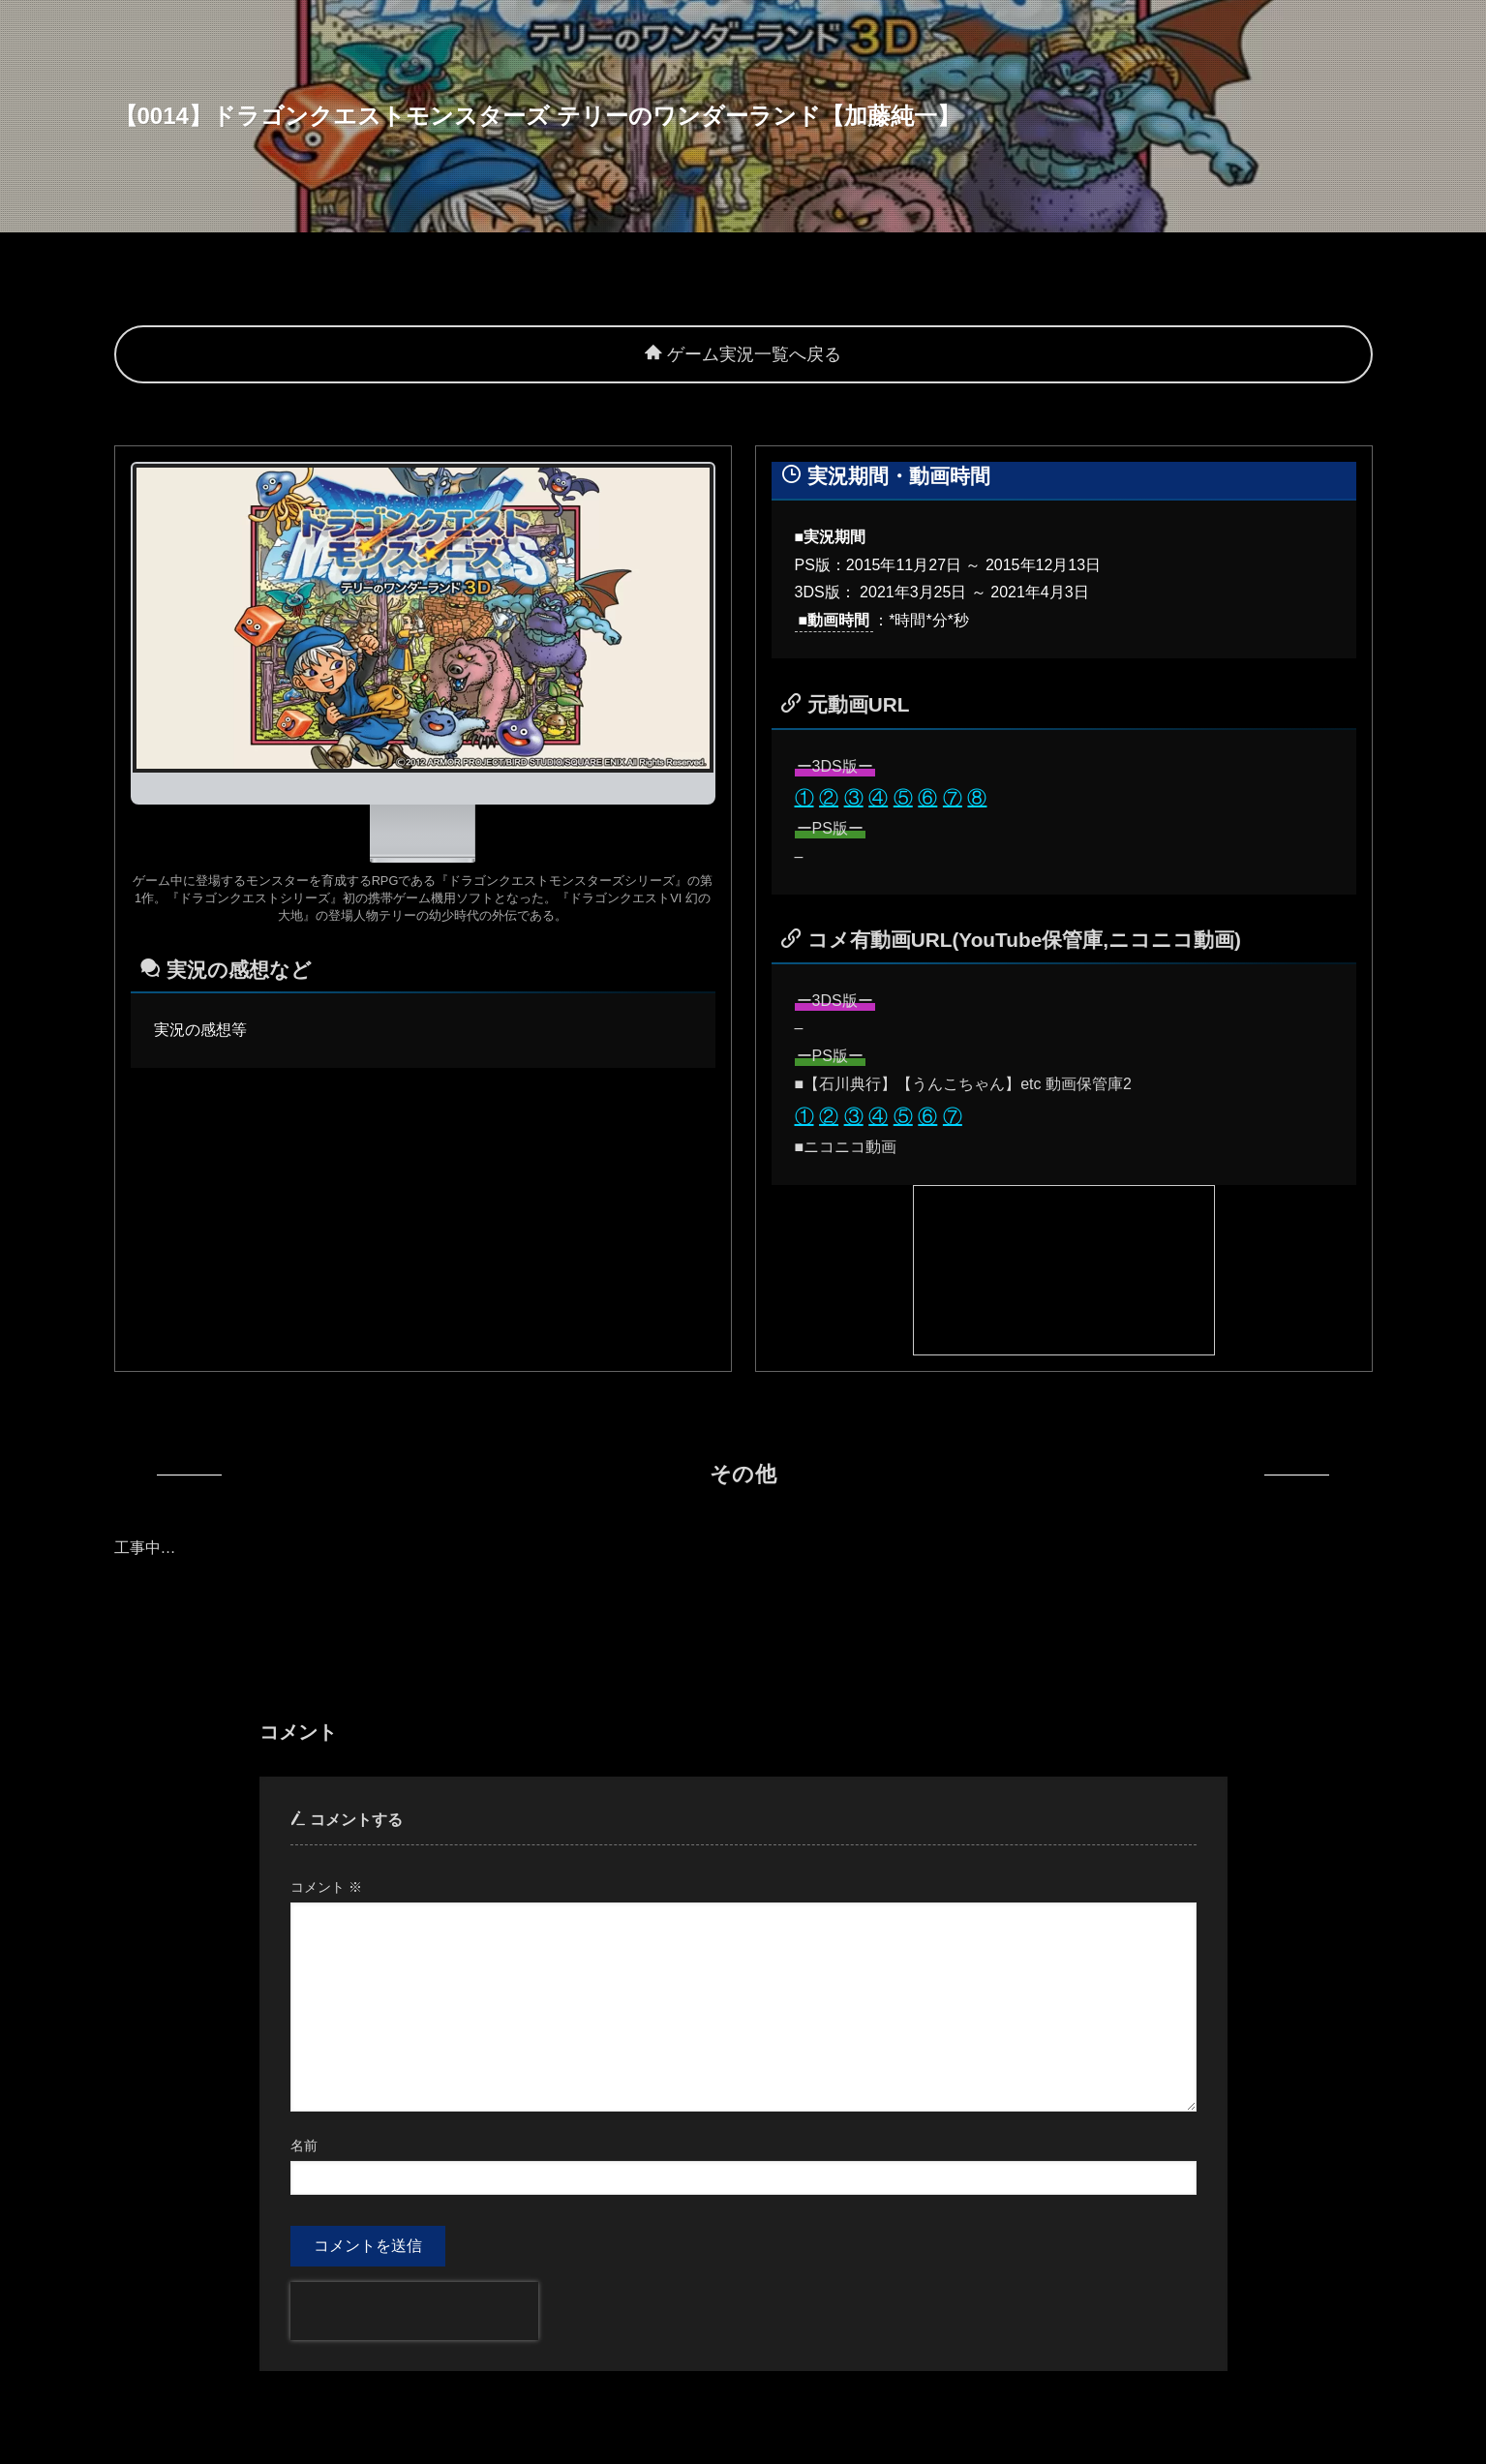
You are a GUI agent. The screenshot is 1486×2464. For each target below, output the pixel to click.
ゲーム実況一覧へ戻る (743, 354)
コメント (326, 1887)
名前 (304, 2145)
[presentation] (414, 2311)
